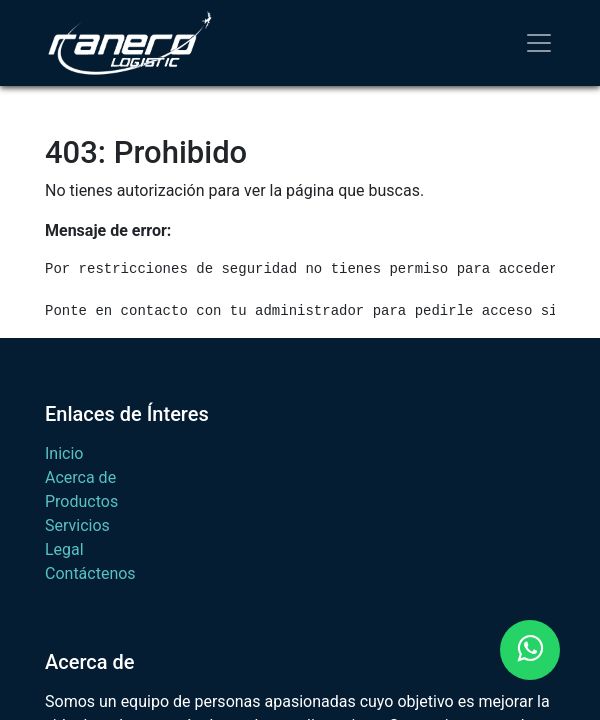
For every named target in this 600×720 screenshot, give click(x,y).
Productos (81, 501)
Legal (64, 549)
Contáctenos (90, 573)
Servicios (77, 525)
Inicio (64, 453)
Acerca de (80, 477)
